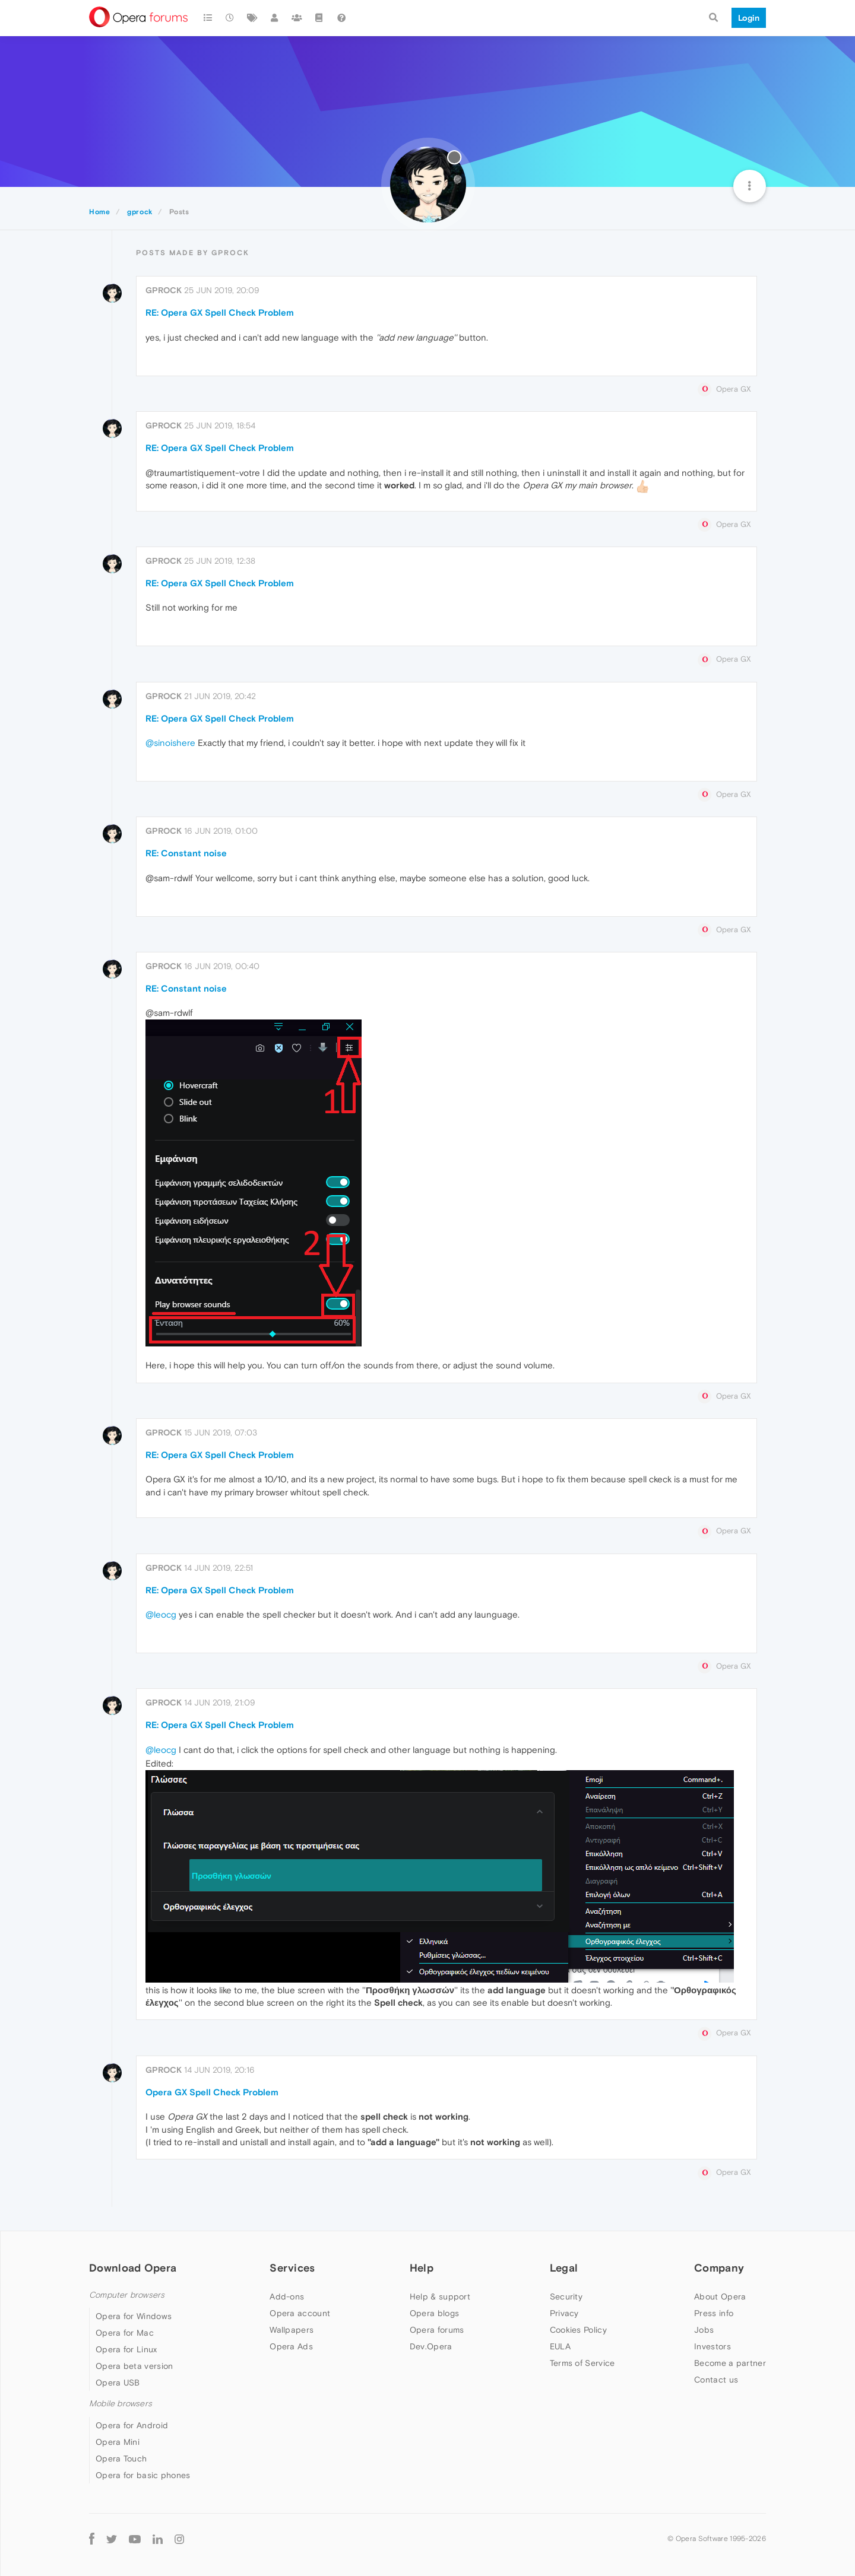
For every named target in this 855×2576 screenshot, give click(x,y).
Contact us (716, 2379)
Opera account (300, 2313)
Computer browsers (126, 2295)
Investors (712, 2346)
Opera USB (118, 2382)
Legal (564, 2267)
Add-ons (287, 2296)
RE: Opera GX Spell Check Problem (219, 312)
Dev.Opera (431, 2346)
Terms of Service (582, 2363)
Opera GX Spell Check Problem (211, 2092)
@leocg (160, 1614)
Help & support (440, 2296)
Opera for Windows (134, 2316)
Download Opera (132, 2267)
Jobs (704, 2329)
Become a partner (730, 2363)
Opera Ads (291, 2346)
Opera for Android (132, 2425)
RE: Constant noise (186, 853)
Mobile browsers (120, 2404)
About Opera (720, 2296)
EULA (560, 2346)
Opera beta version (134, 2366)
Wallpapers (292, 2329)
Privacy (564, 2313)
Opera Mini (118, 2442)
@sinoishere (170, 743)
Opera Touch (121, 2458)
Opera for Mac (125, 2332)
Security (566, 2296)
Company (719, 2267)
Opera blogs (434, 2313)
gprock (163, 290)
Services (292, 2267)
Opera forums (437, 2329)
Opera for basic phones (143, 2475)
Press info (713, 2313)
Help (421, 2267)
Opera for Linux (126, 2349)
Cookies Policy (578, 2329)
